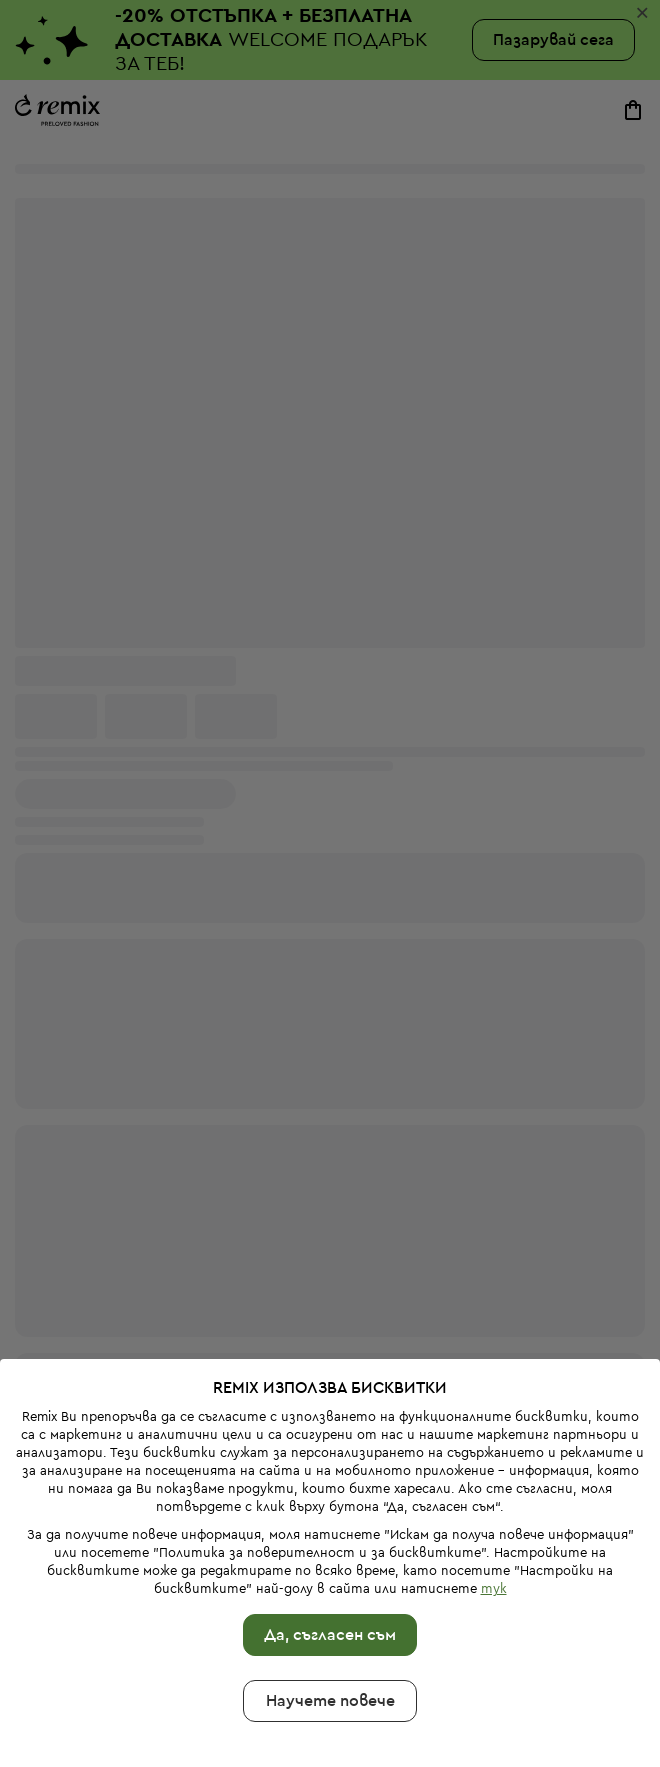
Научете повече (330, 1615)
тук (494, 1502)
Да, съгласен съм (330, 1549)
